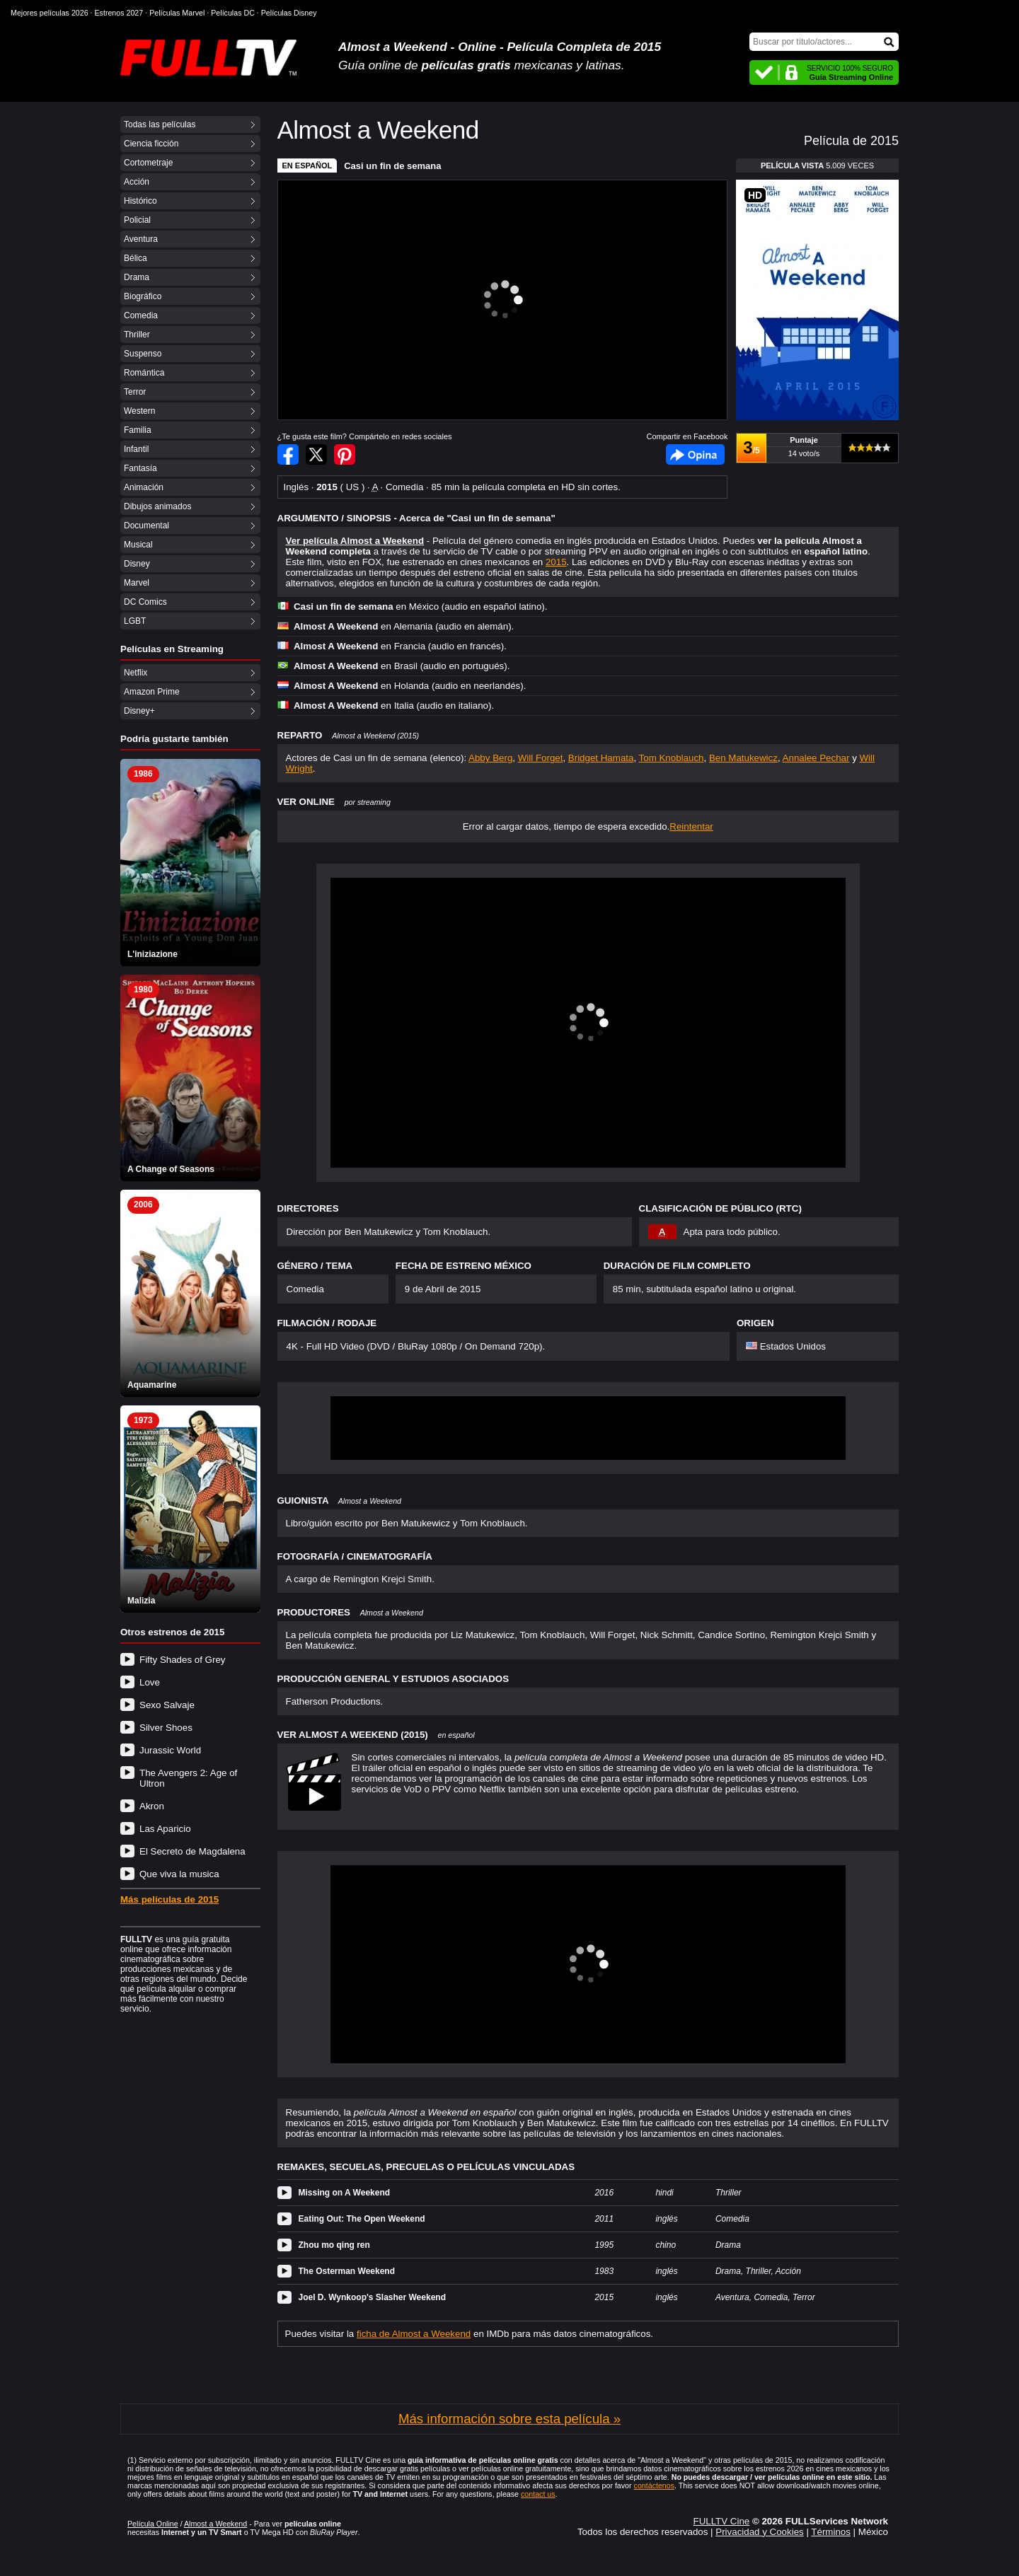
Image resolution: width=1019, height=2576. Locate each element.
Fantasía (140, 468)
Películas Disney (289, 12)
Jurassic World (170, 1750)
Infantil (136, 449)
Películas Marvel (177, 12)
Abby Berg (490, 758)
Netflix (135, 673)
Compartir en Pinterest (344, 454)
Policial (137, 220)
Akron (151, 1806)
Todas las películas (159, 124)
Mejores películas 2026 (49, 12)
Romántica (144, 373)
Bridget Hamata (601, 758)
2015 (556, 562)
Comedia (141, 315)
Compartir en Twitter (316, 454)
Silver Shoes (165, 1727)
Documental (146, 525)
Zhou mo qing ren (334, 2245)
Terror (135, 392)
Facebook (695, 454)
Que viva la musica (179, 1874)
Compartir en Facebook (288, 454)
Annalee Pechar (816, 758)
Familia (137, 430)
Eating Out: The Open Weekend (362, 2219)
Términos (831, 2531)
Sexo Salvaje (167, 1705)
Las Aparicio (165, 1828)
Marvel (136, 583)
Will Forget (540, 758)
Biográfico (142, 296)
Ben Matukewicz (743, 758)
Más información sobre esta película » (509, 2418)
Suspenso (142, 354)
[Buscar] (824, 42)
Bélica (135, 258)
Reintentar (691, 826)
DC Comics (145, 602)
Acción (136, 182)
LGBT (135, 621)
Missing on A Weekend (345, 2193)
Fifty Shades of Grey (182, 1659)
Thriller (137, 335)
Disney (137, 564)
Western (139, 411)
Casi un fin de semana (392, 166)
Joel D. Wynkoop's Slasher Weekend (372, 2297)
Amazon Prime (152, 692)
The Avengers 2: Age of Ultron (188, 1778)
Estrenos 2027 (119, 12)
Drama (136, 277)
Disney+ (139, 711)
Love (149, 1682)
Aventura (141, 239)
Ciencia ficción (151, 144)
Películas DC (233, 12)
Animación (143, 487)
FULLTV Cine (721, 2521)
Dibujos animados (157, 506)
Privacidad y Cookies (759, 2531)
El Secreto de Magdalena (192, 1851)
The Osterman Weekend (347, 2271)
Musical (138, 545)
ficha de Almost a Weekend (414, 2333)
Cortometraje (148, 163)
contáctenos (654, 2485)
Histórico (140, 201)
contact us (538, 2494)
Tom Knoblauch (671, 758)
